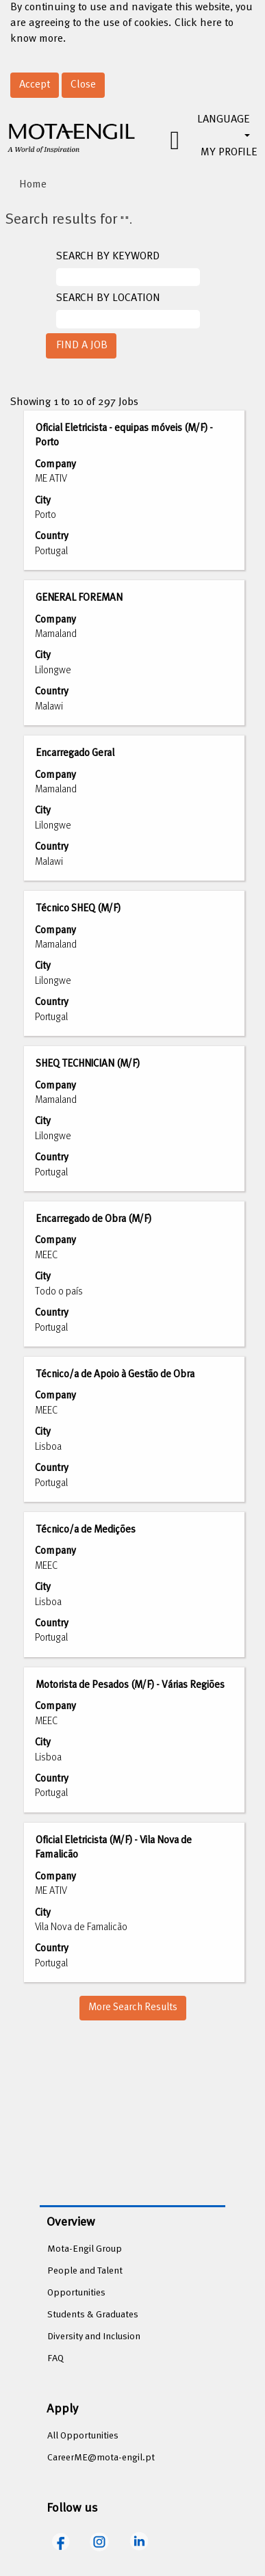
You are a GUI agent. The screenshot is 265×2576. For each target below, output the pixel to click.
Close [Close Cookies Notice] (83, 85)
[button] (165, 141)
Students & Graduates (92, 2315)
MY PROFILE (229, 152)
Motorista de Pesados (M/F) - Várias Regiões (130, 1685)
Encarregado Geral (75, 753)
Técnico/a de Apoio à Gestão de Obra (115, 1374)
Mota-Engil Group (84, 2249)
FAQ (55, 2359)
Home (33, 185)
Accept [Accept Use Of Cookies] (34, 85)
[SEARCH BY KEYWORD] (128, 277)
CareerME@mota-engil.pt (101, 2458)
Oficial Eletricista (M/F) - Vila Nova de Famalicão (113, 1847)
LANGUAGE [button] (223, 124)
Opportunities (76, 2293)
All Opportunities (82, 2436)
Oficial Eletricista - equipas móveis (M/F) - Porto (124, 435)
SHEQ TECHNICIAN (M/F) (88, 1063)
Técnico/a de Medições (86, 1529)
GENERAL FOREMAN (79, 598)
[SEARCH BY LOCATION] (128, 319)
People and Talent (85, 2271)
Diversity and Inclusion (93, 2337)
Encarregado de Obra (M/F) (93, 1219)
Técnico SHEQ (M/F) (78, 908)
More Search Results (132, 2007)
